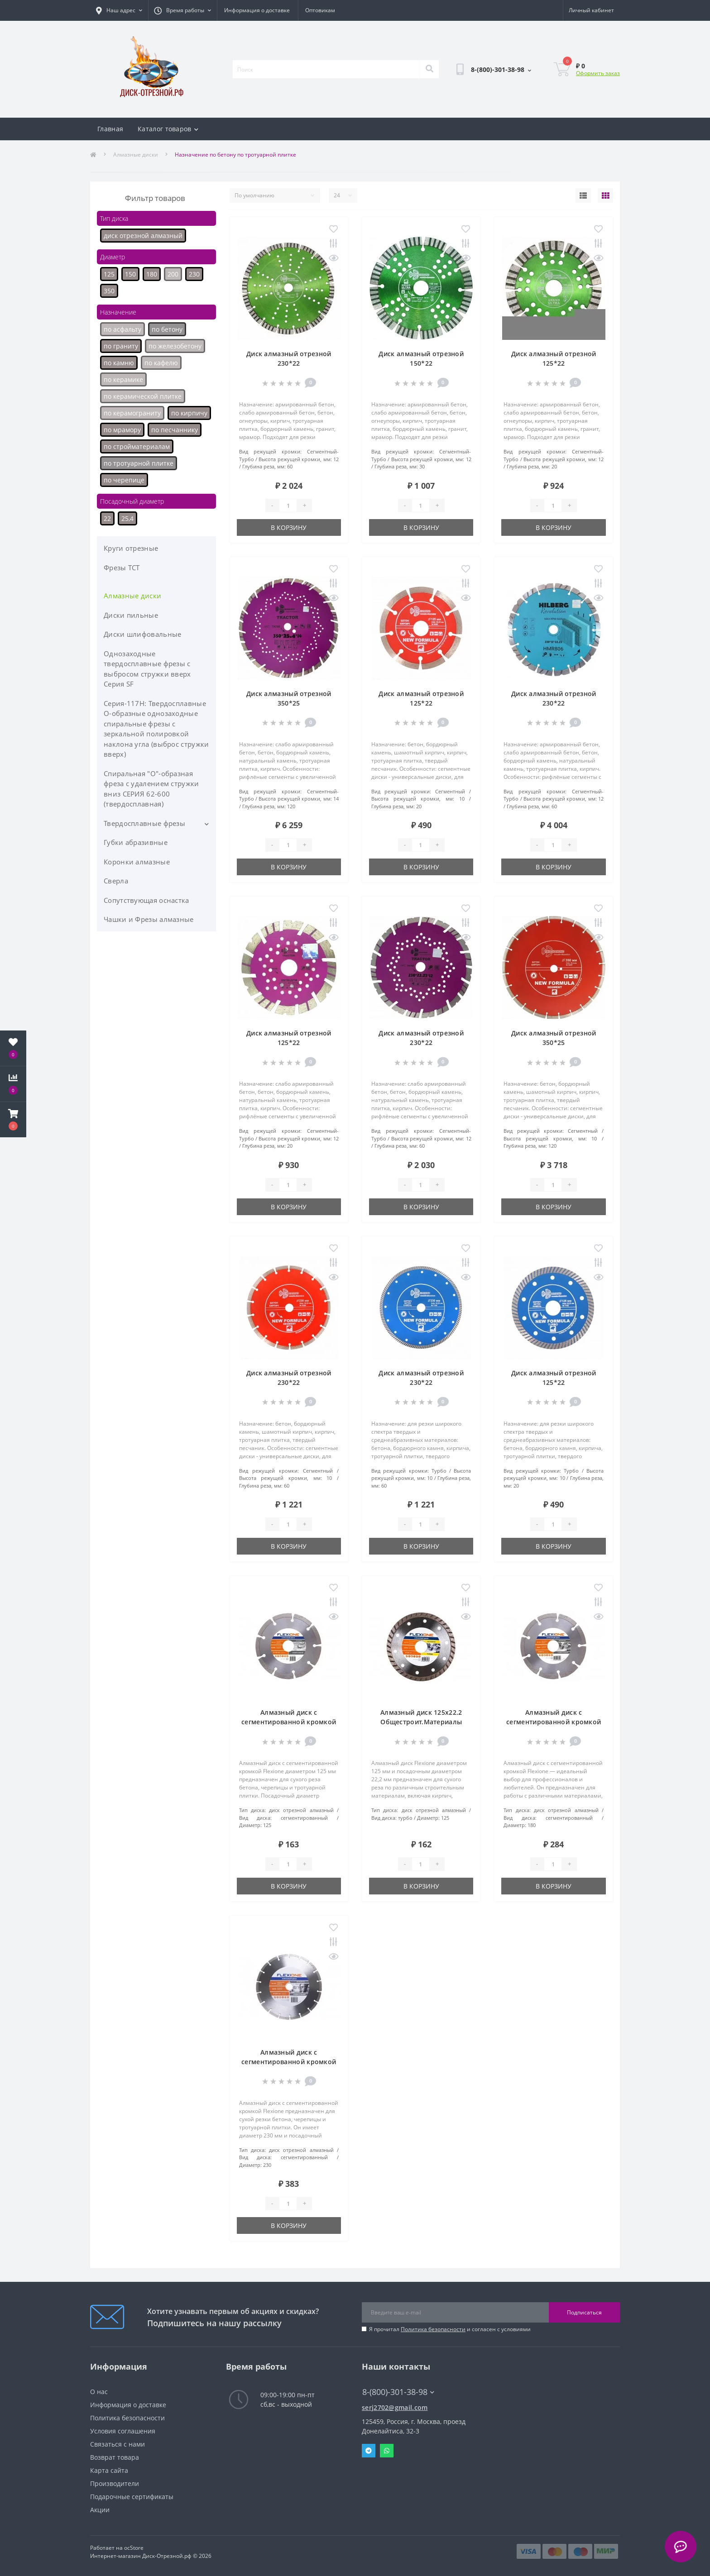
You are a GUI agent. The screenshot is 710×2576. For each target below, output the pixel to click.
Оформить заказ (598, 73)
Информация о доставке (257, 10)
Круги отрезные (131, 548)
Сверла (116, 880)
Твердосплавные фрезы (144, 823)
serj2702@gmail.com (394, 2407)
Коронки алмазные (137, 861)
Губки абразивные (136, 842)
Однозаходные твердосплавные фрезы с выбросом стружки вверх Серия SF (147, 669)
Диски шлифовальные (142, 634)
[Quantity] (288, 505)
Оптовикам (320, 10)
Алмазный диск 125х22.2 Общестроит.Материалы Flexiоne (421, 1722)
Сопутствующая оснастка (146, 900)
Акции (100, 2509)
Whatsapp (386, 2450)
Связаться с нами (117, 2444)
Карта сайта (109, 2470)
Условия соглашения (122, 2431)
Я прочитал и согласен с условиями (450, 2329)
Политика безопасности (433, 2329)
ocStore (134, 2548)
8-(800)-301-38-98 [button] (398, 2392)
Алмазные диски (135, 154)
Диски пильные (131, 615)
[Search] (429, 69)
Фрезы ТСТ (122, 567)
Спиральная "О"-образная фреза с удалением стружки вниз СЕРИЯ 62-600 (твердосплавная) (151, 789)
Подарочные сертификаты (131, 2496)
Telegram (368, 2450)
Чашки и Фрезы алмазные (149, 919)
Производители (114, 2483)
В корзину (289, 527)
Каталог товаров (168, 128)
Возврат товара (114, 2457)
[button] (13, 1119)
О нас (99, 2391)
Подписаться (584, 2312)
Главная (110, 128)
